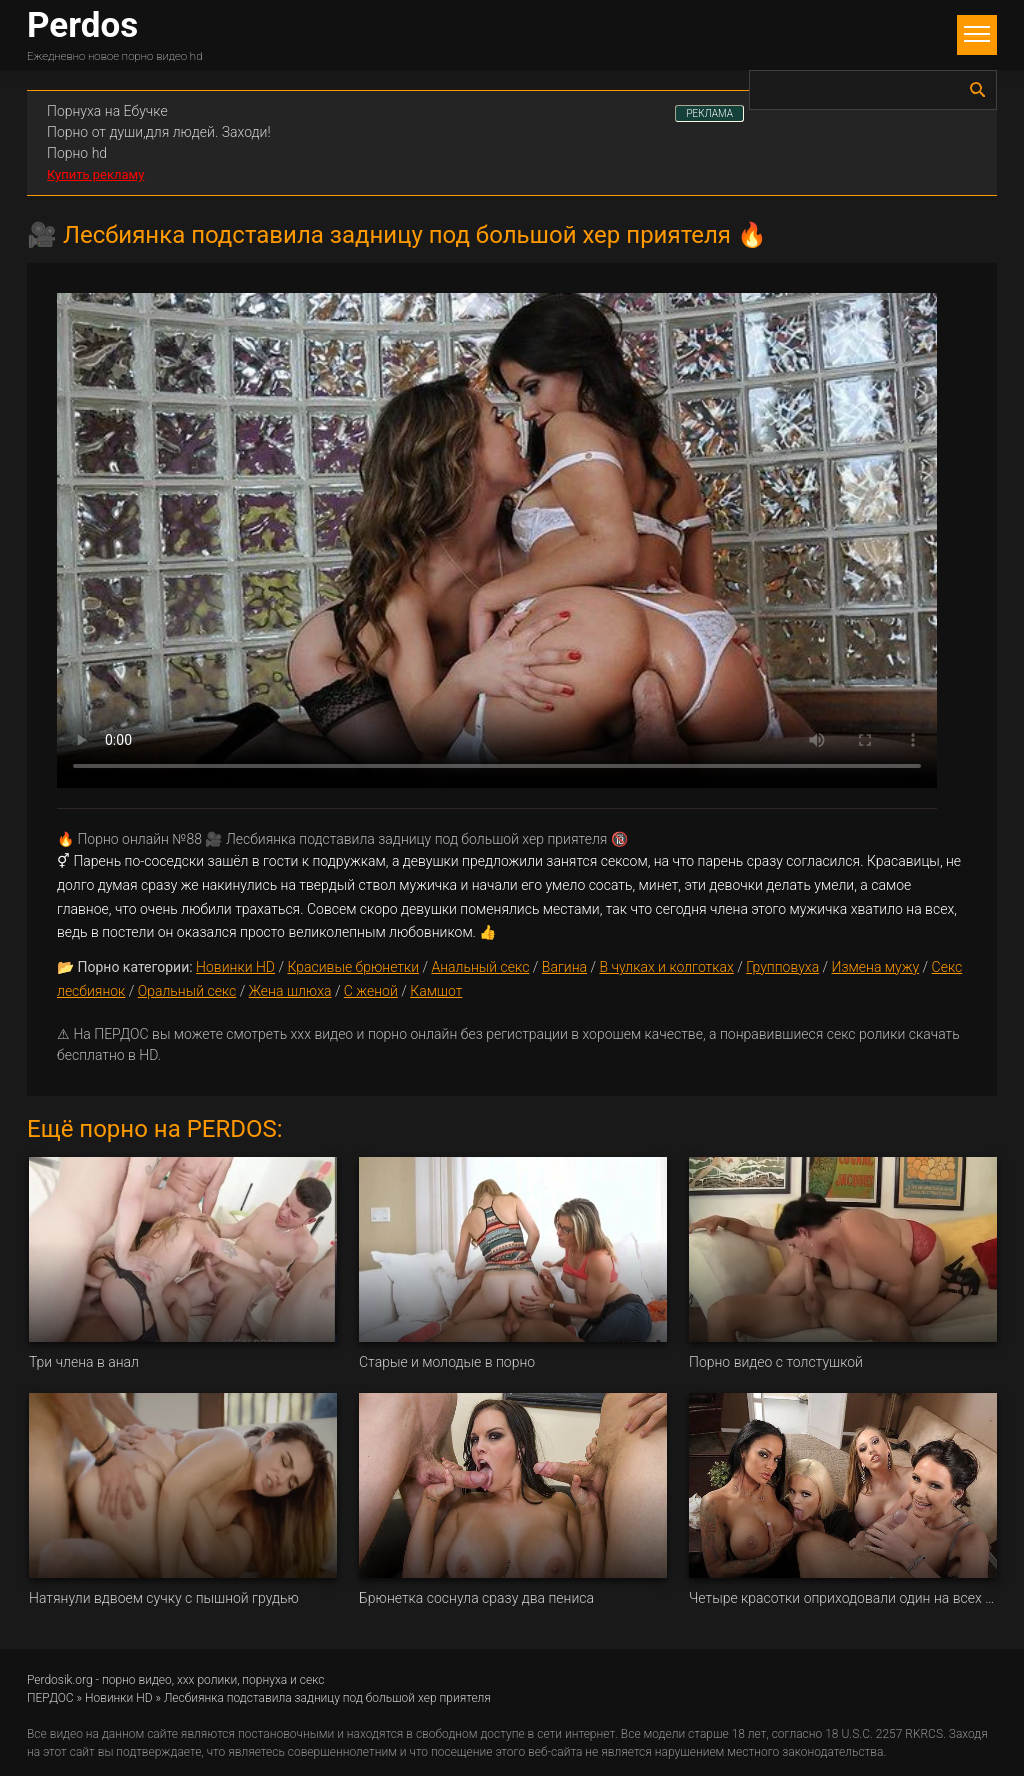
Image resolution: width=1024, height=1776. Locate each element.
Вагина (564, 967)
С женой (371, 991)
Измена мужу (876, 967)
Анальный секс (480, 967)
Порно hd (77, 153)
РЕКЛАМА (709, 113)
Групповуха (782, 967)
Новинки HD (235, 967)
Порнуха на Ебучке (107, 111)
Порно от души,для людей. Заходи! (159, 132)
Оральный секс (187, 991)
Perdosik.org (60, 1680)
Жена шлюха (290, 991)
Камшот (436, 991)
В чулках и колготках (666, 967)
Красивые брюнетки (353, 967)
